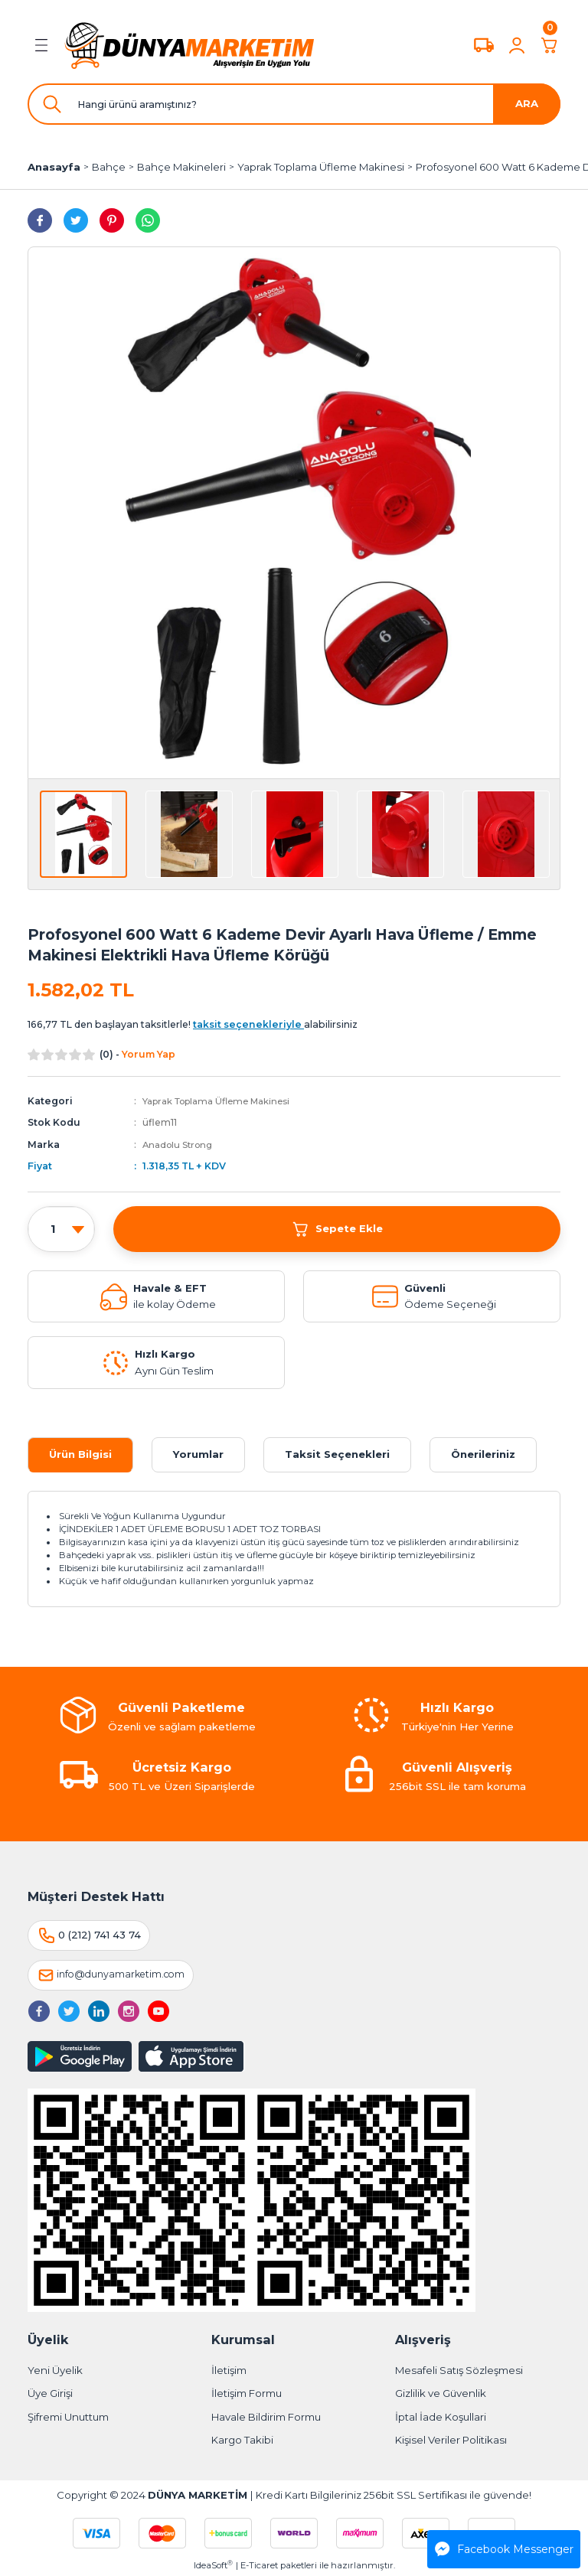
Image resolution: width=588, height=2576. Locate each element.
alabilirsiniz (275, 1024)
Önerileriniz (483, 1454)
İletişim (229, 2370)
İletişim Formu (246, 2393)
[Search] (294, 104)
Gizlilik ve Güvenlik (440, 2393)
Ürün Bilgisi (80, 1454)
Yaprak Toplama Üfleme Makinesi (223, 1101)
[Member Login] (517, 45)
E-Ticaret (259, 2565)
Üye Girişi (50, 2393)
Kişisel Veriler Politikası (451, 2440)
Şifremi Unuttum (68, 2417)
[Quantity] (61, 1229)
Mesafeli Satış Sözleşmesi (459, 2370)
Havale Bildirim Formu (266, 2417)
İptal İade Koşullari (440, 2417)
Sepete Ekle (337, 1228)
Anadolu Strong (180, 1144)
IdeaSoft (213, 2565)
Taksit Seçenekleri (337, 1454)
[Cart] (549, 45)
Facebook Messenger (504, 2549)
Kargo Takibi (242, 2440)
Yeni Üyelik (55, 2370)
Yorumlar (198, 1454)
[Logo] (189, 45)
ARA (526, 103)
